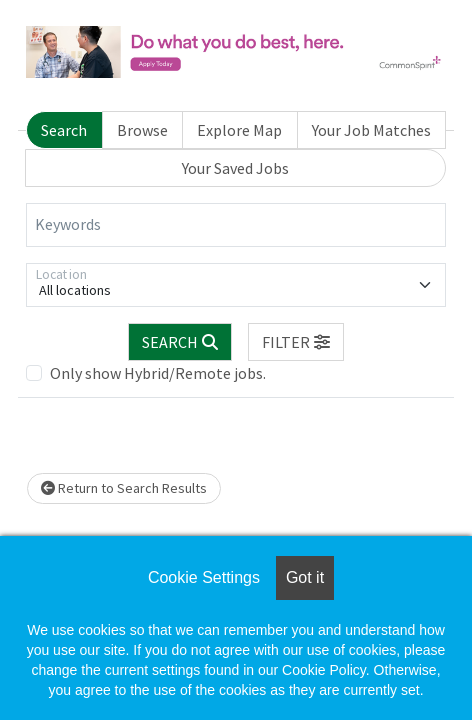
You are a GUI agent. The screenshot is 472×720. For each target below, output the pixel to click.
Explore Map (239, 130)
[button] (296, 342)
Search (64, 130)
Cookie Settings (204, 577)
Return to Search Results (124, 488)
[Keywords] (236, 225)
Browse (142, 130)
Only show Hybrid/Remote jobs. (158, 373)
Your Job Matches (371, 130)
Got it (305, 577)
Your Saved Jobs (235, 168)
